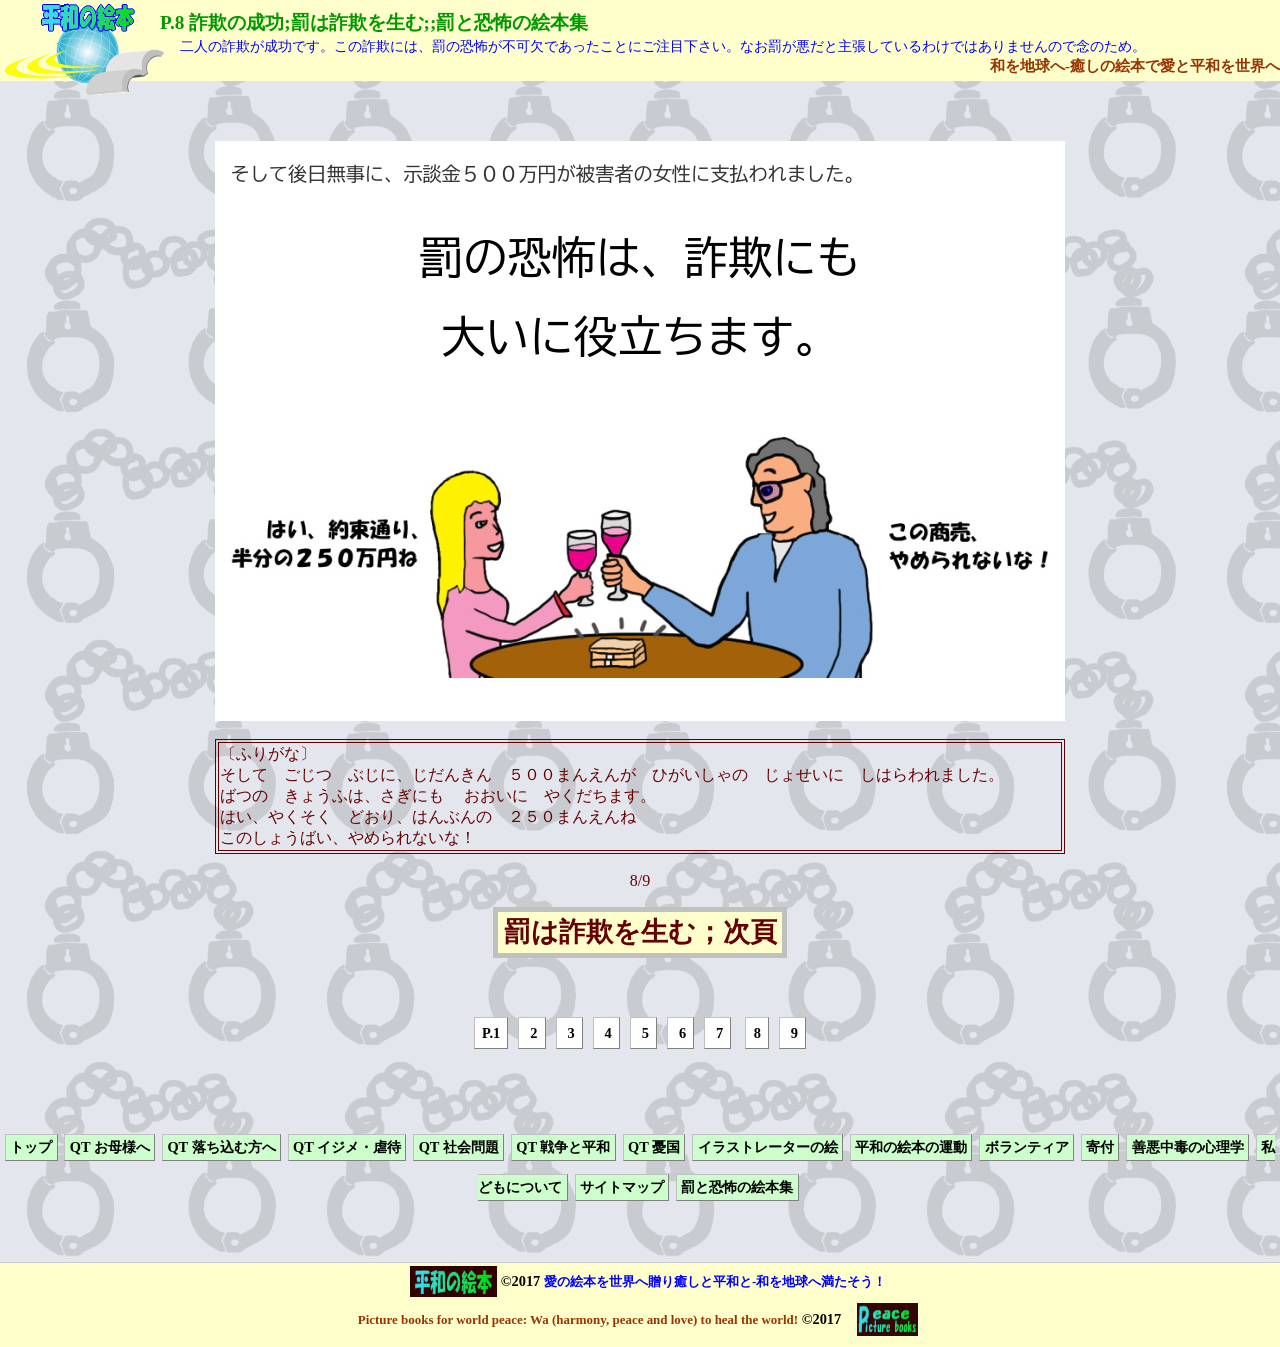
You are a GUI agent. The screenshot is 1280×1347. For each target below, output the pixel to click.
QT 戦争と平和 (563, 1147)
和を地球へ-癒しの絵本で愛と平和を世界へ (1135, 65)
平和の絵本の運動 (911, 1147)
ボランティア (1027, 1147)
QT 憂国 (654, 1147)
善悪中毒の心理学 (1188, 1147)
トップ (31, 1147)
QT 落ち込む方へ (221, 1147)
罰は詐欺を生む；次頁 (640, 933)
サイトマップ (622, 1188)
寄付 (1100, 1147)
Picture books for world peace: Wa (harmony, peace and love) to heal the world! (578, 1319)
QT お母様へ (110, 1147)
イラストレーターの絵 (768, 1147)
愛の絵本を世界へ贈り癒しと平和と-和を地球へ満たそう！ (715, 1281)
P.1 (491, 1033)
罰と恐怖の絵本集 (737, 1188)
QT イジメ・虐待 (347, 1147)
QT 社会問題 (459, 1147)
